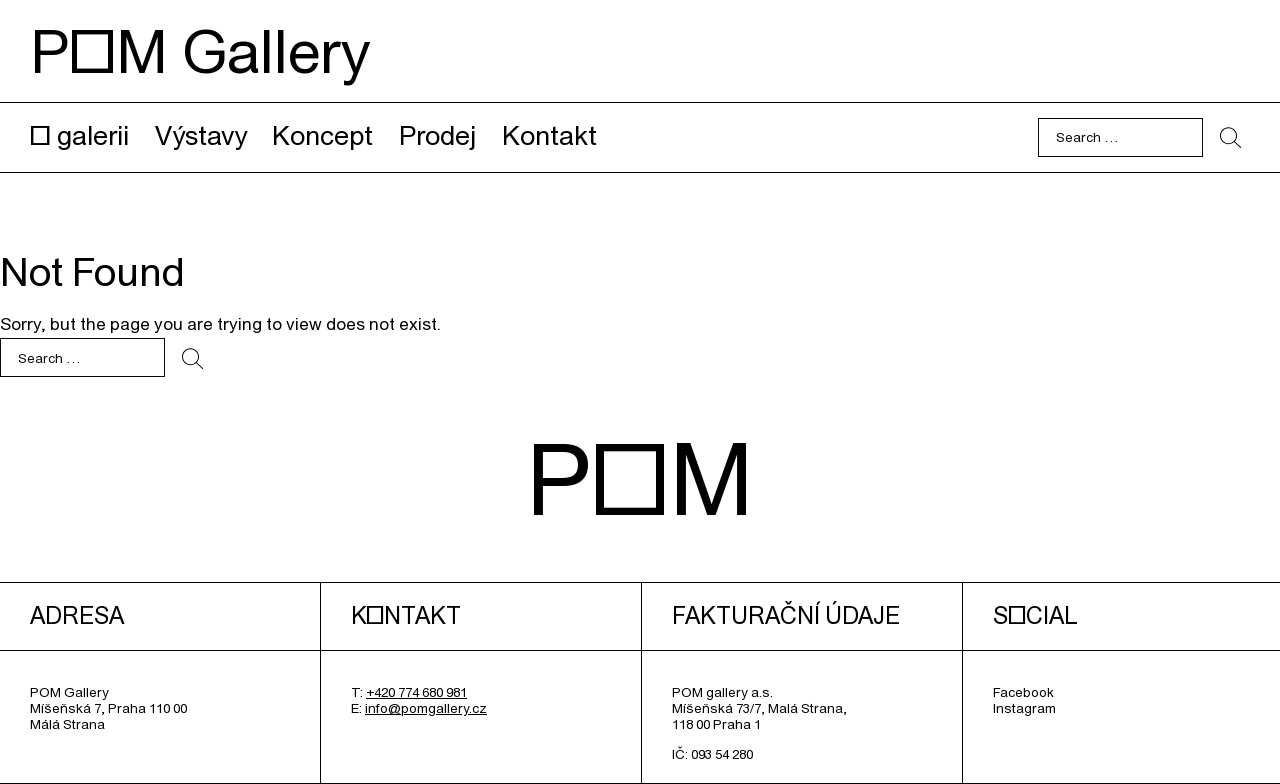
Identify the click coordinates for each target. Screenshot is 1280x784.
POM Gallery (200, 51)
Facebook (1023, 692)
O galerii (79, 135)
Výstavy (201, 135)
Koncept (322, 135)
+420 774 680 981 (416, 692)
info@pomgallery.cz (426, 708)
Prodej (437, 135)
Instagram (1024, 708)
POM (640, 478)
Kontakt (549, 135)
